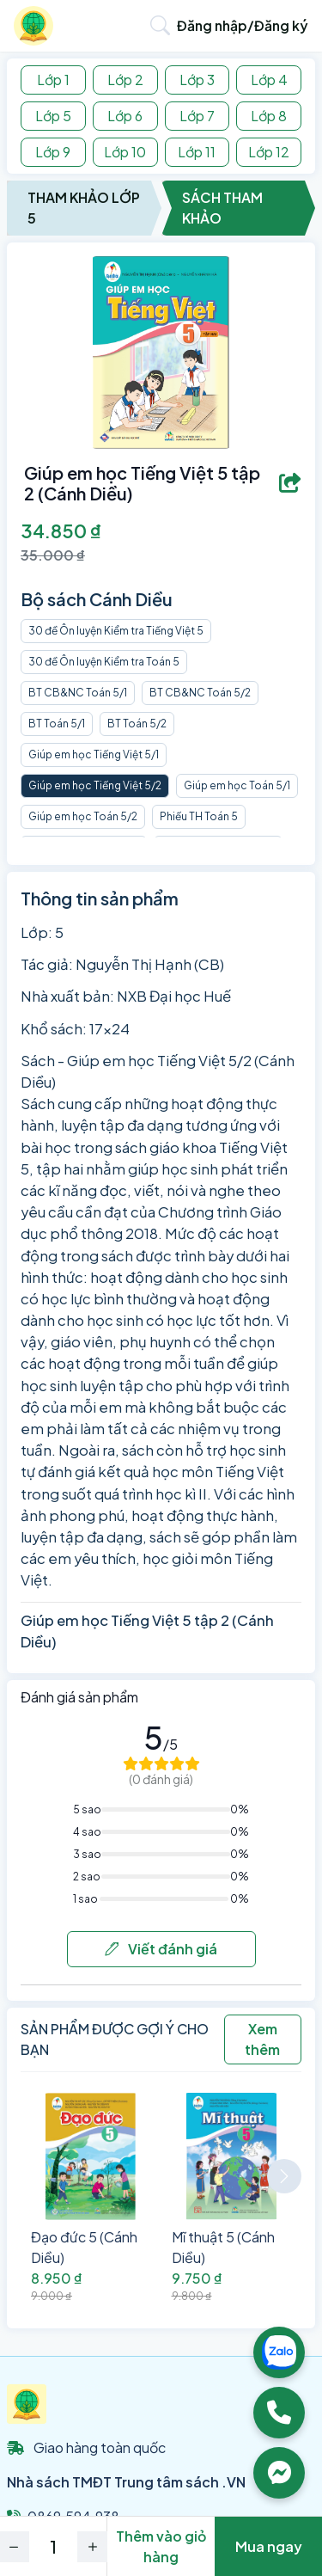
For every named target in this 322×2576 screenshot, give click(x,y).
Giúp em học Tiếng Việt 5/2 (94, 785)
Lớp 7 (197, 116)
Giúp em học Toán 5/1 (237, 785)
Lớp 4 (269, 80)
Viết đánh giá (161, 1949)
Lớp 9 (52, 152)
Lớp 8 (269, 116)
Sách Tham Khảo (222, 207)
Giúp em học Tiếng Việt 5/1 (93, 754)
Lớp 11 (197, 152)
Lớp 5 (53, 116)
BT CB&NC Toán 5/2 (200, 692)
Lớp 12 (268, 152)
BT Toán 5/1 (56, 723)
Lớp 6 (125, 116)
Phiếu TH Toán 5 (199, 816)
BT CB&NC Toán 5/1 (77, 692)
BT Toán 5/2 (137, 723)
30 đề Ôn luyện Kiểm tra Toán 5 (103, 661)
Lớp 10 (125, 152)
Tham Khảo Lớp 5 (83, 207)
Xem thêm (262, 2039)
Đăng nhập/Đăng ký (242, 25)
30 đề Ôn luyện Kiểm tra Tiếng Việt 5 (116, 630)
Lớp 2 (125, 80)
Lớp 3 (197, 80)
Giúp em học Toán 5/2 (82, 816)
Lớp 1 (53, 80)
